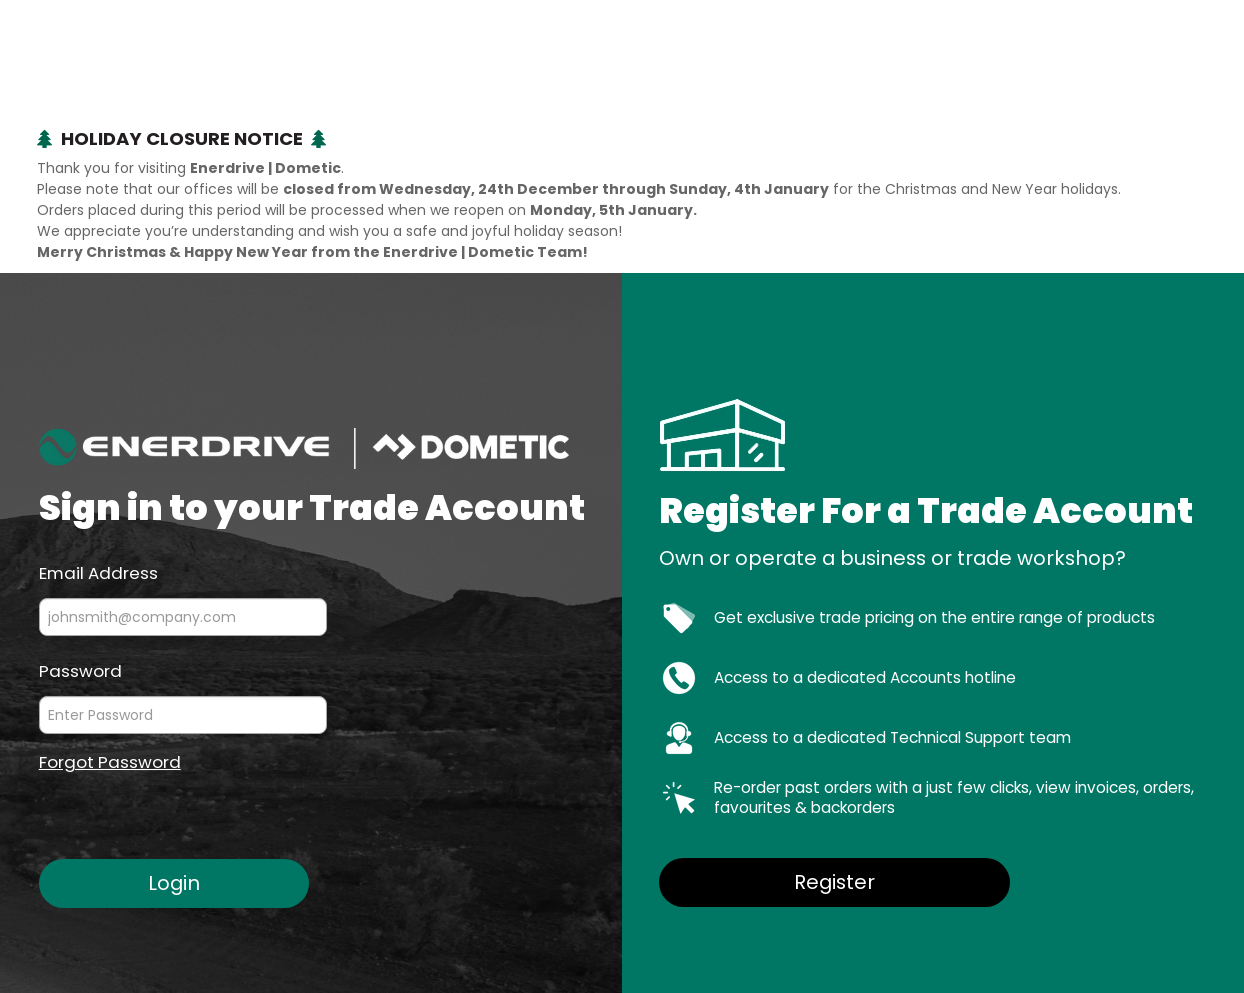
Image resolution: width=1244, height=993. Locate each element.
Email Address (98, 572)
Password (80, 670)
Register (834, 882)
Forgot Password (110, 762)
